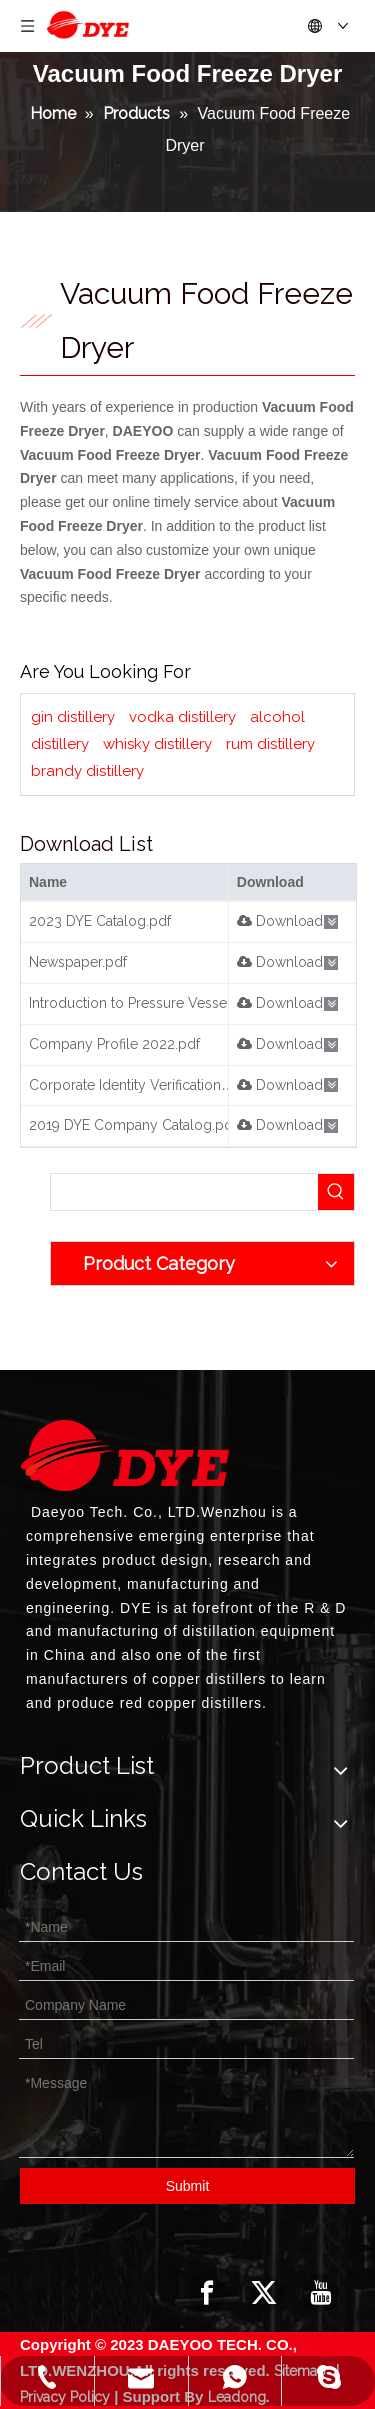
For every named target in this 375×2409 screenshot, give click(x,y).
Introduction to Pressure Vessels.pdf (146, 1003)
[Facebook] (207, 2293)
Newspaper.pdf (78, 962)
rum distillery (270, 744)
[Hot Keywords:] (336, 1192)
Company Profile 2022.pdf (114, 1044)
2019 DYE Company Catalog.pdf (133, 1125)
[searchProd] (184, 1192)
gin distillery (73, 717)
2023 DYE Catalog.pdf (100, 921)
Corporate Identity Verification (125, 1085)
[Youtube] (321, 2293)
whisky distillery (157, 744)
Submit (188, 2186)
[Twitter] (264, 2293)
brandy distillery (87, 771)
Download (280, 921)
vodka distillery (182, 717)
